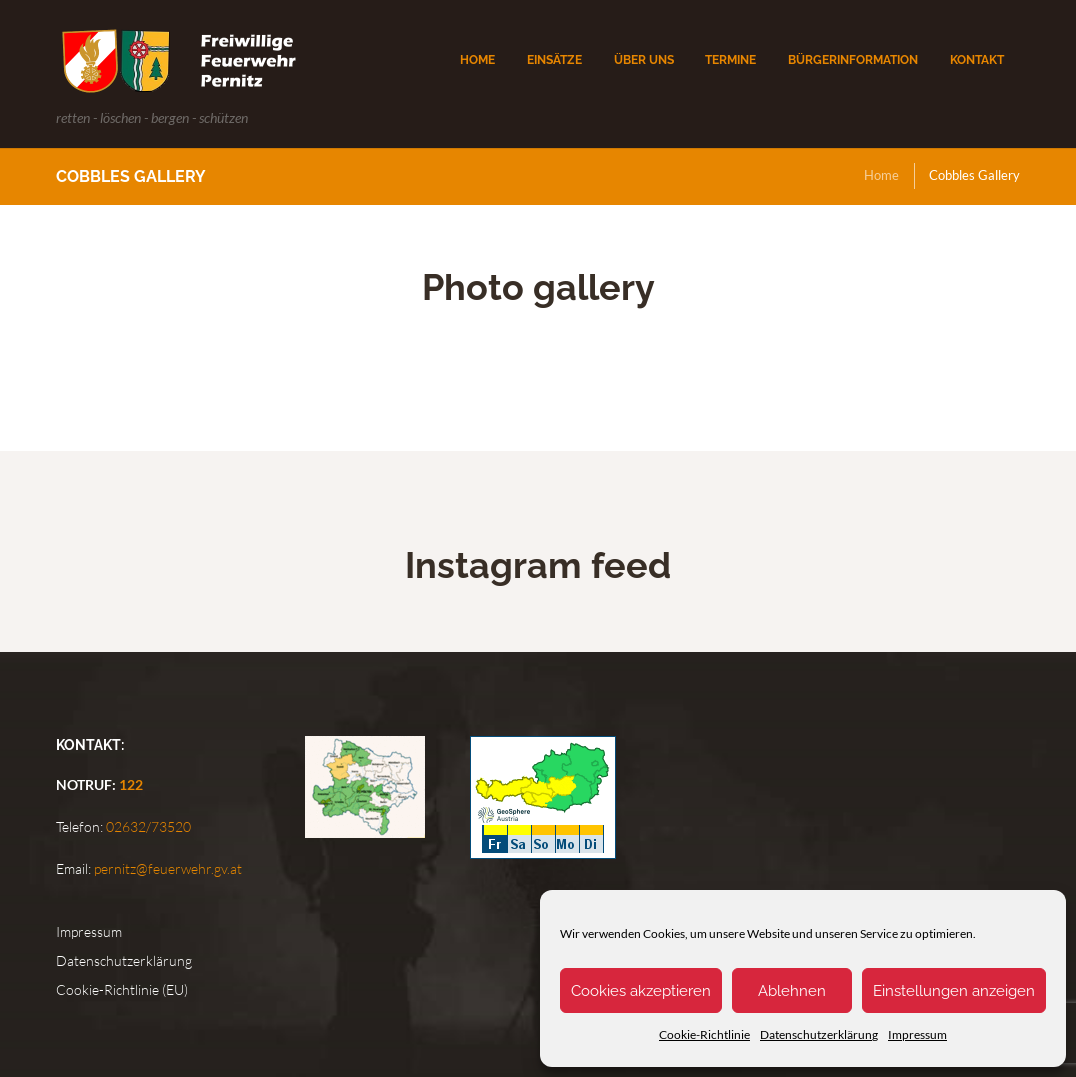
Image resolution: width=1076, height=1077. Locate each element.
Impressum (917, 1034)
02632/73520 (147, 826)
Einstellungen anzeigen (954, 991)
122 (131, 784)
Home (881, 175)
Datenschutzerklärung (819, 1034)
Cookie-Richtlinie (704, 1034)
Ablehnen (792, 991)
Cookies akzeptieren (641, 991)
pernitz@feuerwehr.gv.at (166, 868)
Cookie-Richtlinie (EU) (122, 989)
